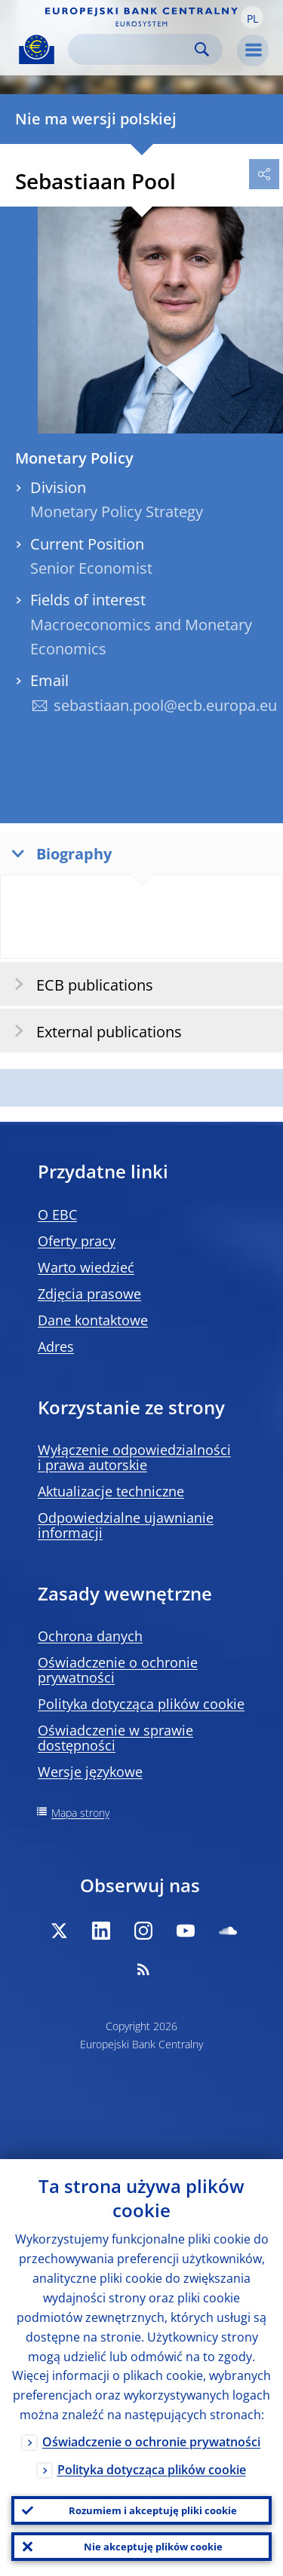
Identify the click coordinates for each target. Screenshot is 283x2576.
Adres (56, 1346)
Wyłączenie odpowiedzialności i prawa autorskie (134, 1457)
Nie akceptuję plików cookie (153, 2546)
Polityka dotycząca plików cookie (141, 1704)
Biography (58, 853)
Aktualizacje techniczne (111, 1491)
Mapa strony (80, 1813)
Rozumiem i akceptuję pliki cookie (153, 2510)
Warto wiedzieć (86, 1267)
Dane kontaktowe (93, 1320)
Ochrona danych (90, 1636)
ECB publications (79, 984)
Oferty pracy (76, 1241)
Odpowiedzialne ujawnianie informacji (126, 1525)
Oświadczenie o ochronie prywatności (118, 1669)
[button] (252, 17)
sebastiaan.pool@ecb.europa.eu (165, 705)
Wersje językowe (90, 1772)
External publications (93, 1031)
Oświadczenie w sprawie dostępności (115, 1737)
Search (201, 49)
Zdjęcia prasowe (89, 1294)
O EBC (57, 1214)
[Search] (133, 49)
